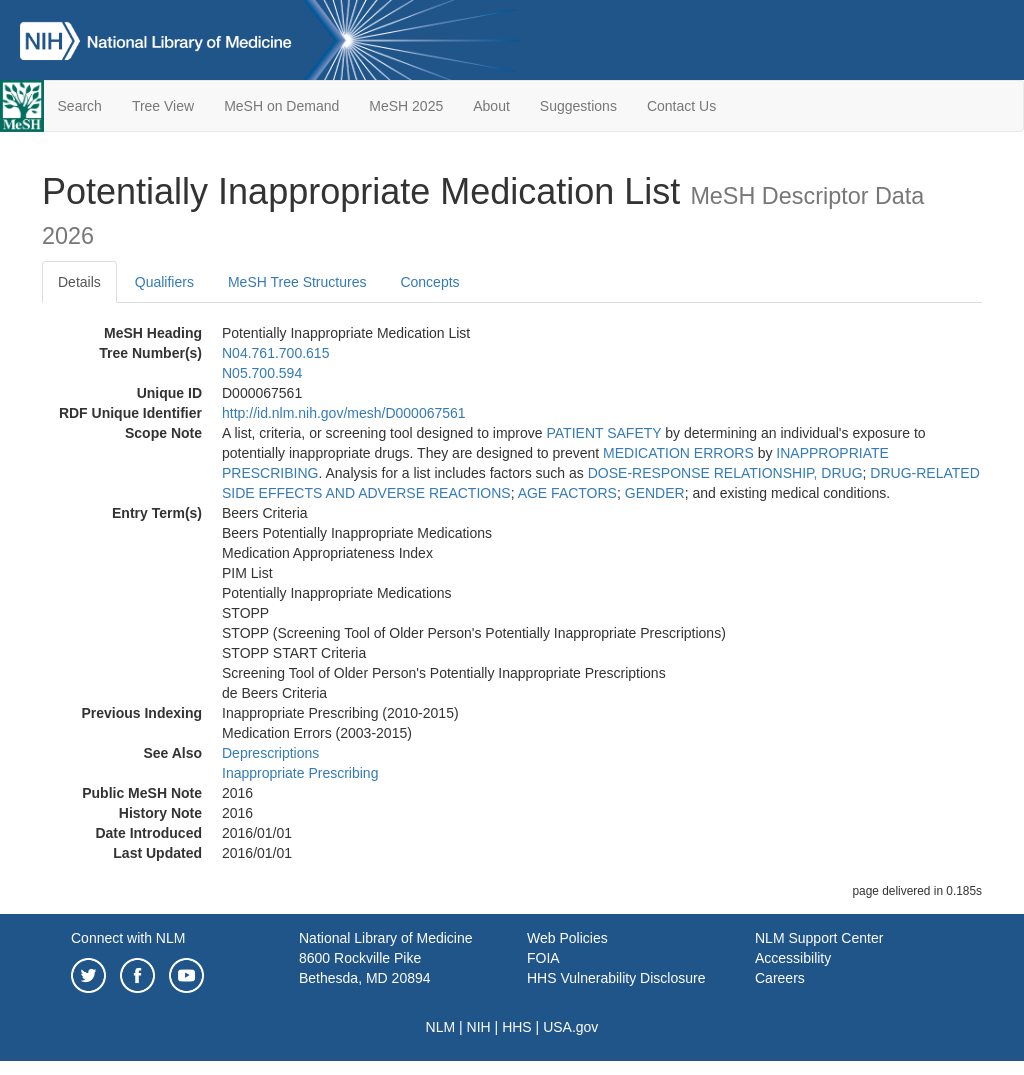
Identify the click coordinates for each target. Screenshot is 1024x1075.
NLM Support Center (819, 938)
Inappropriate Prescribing (300, 773)
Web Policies (567, 938)
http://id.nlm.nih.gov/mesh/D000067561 (344, 413)
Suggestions (578, 106)
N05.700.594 (262, 373)
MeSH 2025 (406, 106)
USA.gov (570, 1027)
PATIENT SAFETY (604, 433)
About (491, 106)
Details (79, 282)
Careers (780, 978)
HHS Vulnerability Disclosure (616, 978)
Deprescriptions (270, 753)
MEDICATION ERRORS (678, 453)
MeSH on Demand (281, 106)
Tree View (163, 106)
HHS (517, 1027)
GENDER (655, 493)
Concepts (429, 282)
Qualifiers (164, 282)
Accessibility (793, 958)
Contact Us (681, 106)
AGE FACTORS (567, 493)
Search (80, 106)
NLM (441, 1027)
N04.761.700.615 (275, 353)
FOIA (543, 958)
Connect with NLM (128, 938)
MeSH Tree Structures (297, 282)
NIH (479, 1027)
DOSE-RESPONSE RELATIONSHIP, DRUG (725, 473)
